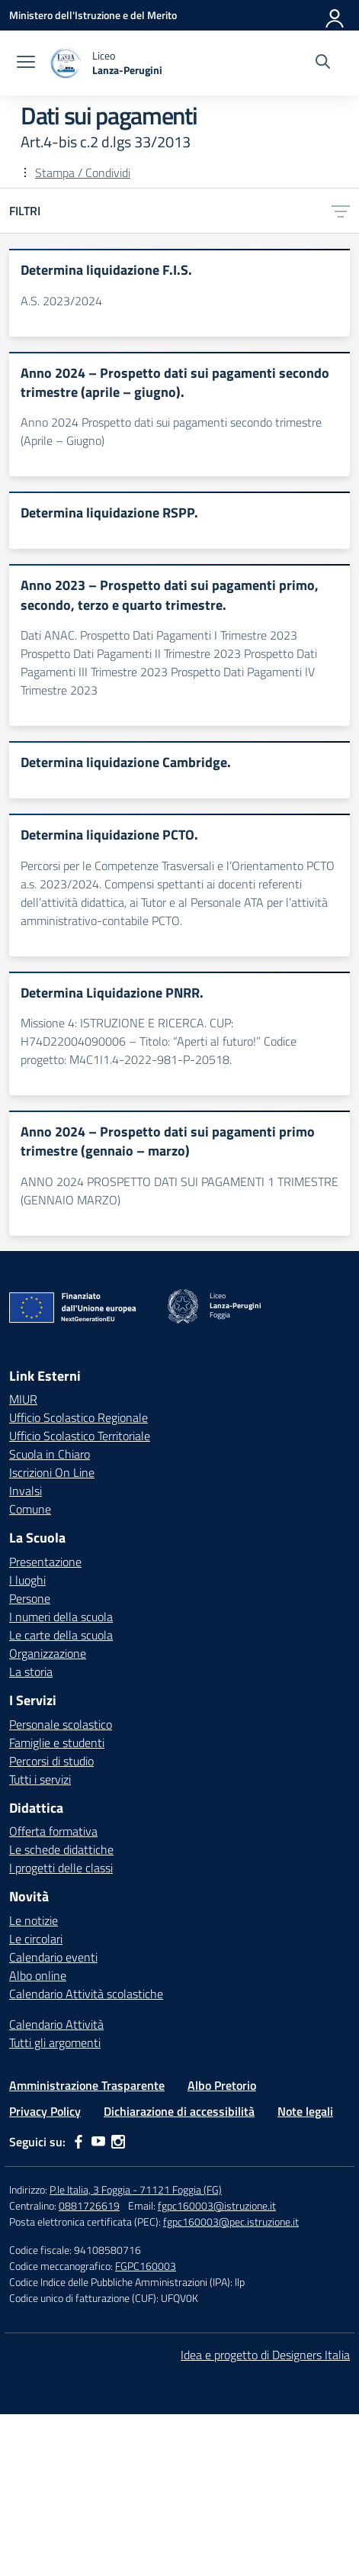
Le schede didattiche (61, 1849)
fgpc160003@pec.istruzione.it (231, 2221)
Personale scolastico (60, 1724)
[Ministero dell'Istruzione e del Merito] (93, 15)
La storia (31, 1671)
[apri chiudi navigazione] (26, 63)
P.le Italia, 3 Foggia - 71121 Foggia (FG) (136, 2189)
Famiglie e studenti (56, 1742)
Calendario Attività (56, 2024)
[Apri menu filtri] (341, 211)
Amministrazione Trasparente (87, 2085)
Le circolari (36, 1939)
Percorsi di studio (51, 1761)
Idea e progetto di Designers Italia (265, 2354)
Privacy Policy (45, 2111)
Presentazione (45, 1561)
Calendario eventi (53, 1957)
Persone (29, 1598)
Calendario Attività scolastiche (86, 1993)
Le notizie (33, 1920)
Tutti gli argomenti (55, 2042)
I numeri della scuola (61, 1616)
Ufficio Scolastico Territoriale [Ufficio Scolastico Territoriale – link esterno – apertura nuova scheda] (79, 1436)
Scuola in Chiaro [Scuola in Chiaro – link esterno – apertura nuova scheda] (49, 1454)
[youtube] (98, 2142)
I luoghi (27, 1580)
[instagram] (118, 2142)
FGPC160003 (145, 2266)
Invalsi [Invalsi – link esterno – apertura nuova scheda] (25, 1490)
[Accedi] (335, 15)
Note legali (305, 2111)
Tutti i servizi (40, 1779)
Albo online (37, 1975)
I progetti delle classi (61, 1868)
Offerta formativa (53, 1831)
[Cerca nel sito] (323, 63)
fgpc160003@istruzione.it (217, 2205)
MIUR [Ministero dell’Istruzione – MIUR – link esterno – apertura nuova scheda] (23, 1399)
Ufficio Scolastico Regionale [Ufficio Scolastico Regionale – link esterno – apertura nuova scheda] (78, 1417)
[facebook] (78, 2142)
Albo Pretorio (222, 2085)
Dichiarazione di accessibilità (179, 2111)
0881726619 (89, 2205)
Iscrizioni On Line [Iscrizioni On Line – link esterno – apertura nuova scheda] (52, 1472)
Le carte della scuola (61, 1635)
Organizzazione (47, 1653)
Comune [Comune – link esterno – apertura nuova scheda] (30, 1509)
